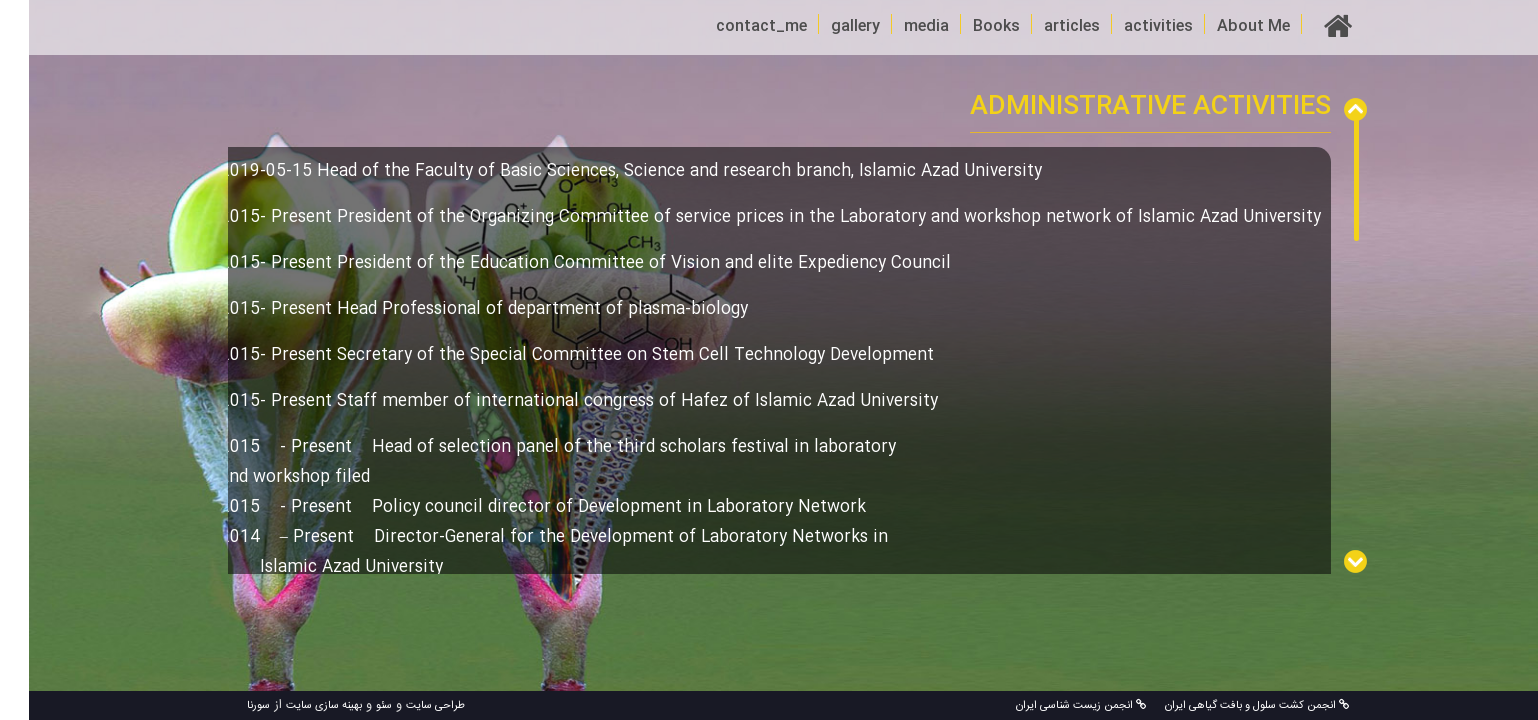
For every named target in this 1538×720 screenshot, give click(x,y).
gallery (826, 26)
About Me (1224, 26)
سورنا (229, 706)
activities (1129, 26)
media (897, 26)
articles (1043, 26)
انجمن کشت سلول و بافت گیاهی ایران (1226, 706)
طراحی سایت (406, 706)
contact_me (732, 26)
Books (967, 26)
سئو (355, 706)
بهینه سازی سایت (295, 706)
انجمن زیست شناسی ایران (1052, 706)
